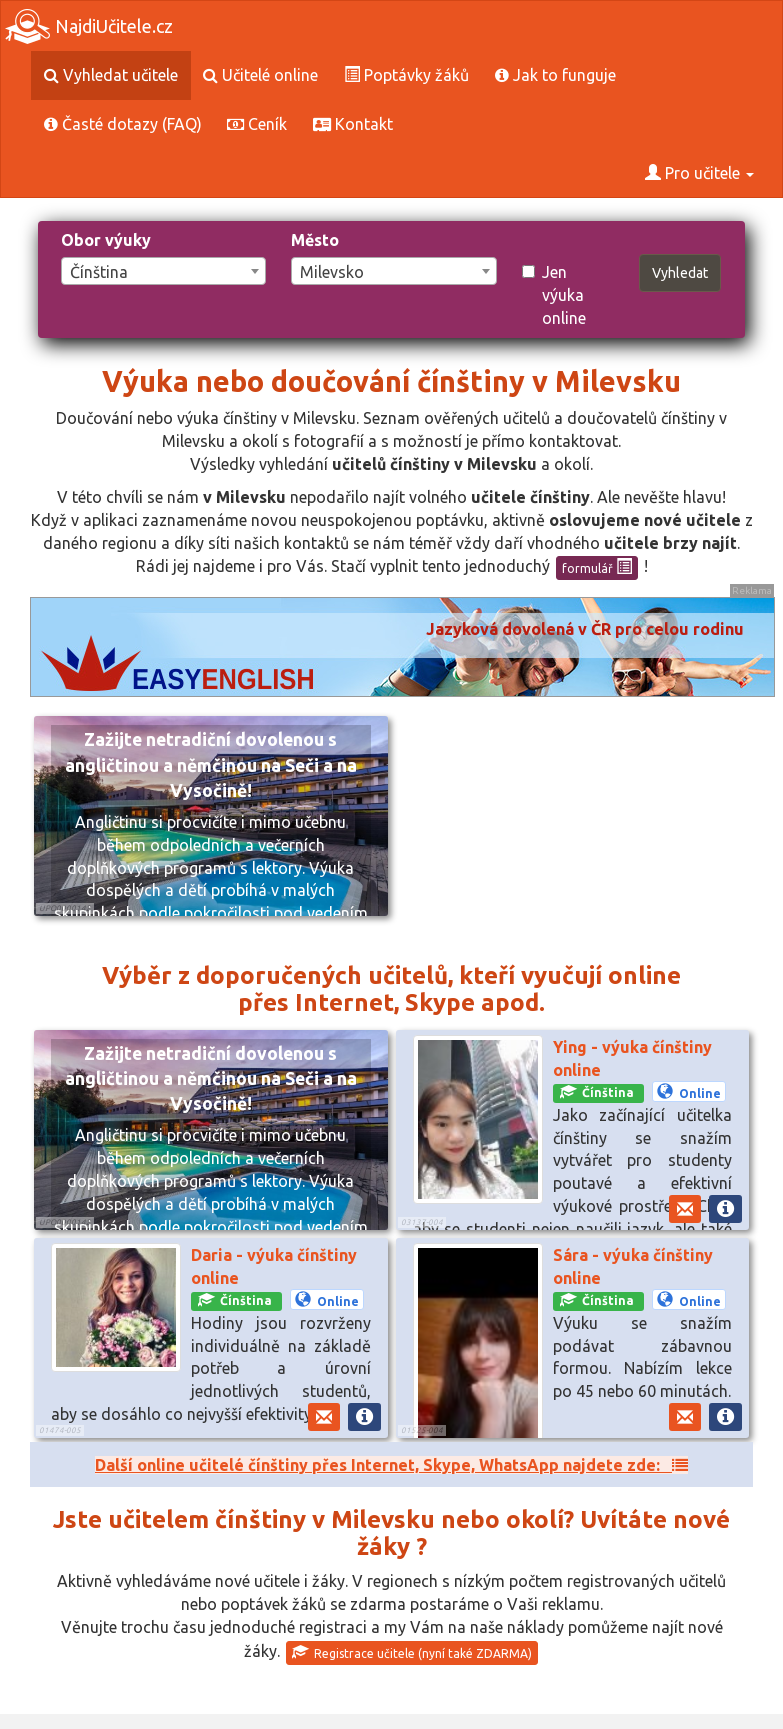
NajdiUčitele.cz (89, 26)
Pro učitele (699, 173)
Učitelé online (260, 75)
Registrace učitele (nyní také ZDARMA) (412, 1652)
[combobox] (163, 271)
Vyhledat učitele (111, 75)
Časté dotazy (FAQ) (123, 124)
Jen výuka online (554, 295)
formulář (597, 567)
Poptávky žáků (406, 75)
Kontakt (353, 124)
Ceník (257, 124)
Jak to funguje (555, 75)
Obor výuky (106, 240)
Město (315, 240)
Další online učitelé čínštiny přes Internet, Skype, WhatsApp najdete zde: (391, 1465)
